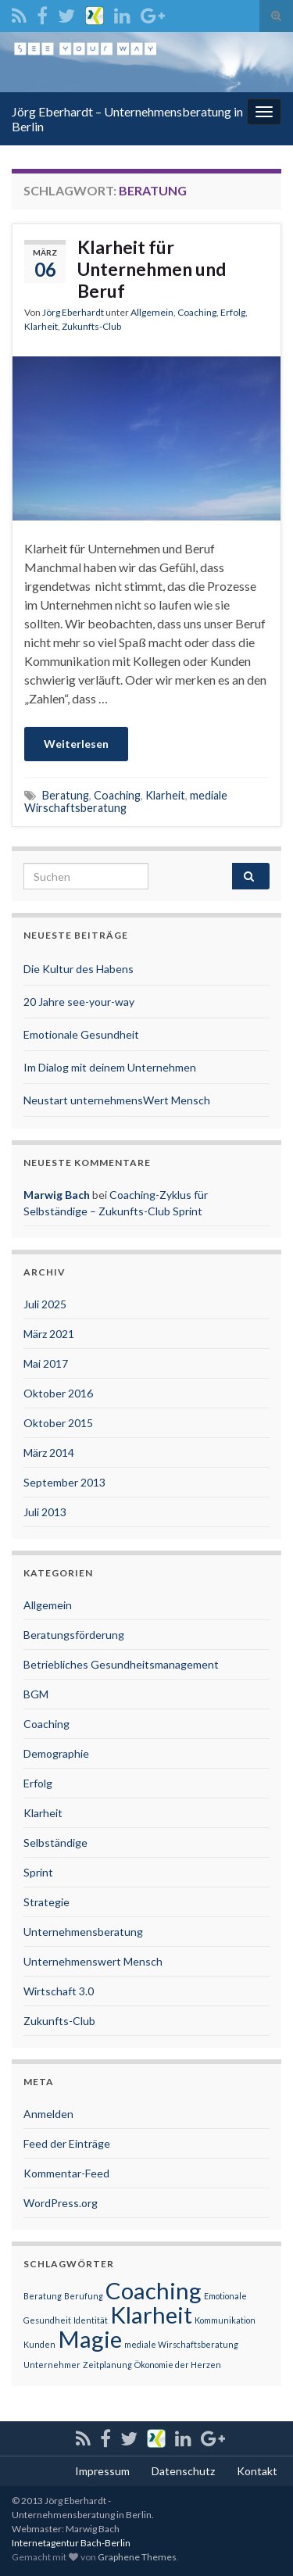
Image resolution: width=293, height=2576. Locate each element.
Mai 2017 (45, 1363)
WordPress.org (60, 2202)
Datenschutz (183, 2471)
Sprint (38, 1872)
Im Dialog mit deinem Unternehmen (109, 1067)
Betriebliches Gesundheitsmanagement (121, 1664)
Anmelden (48, 2113)
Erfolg (232, 312)
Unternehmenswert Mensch (93, 1961)
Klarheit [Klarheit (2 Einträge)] (151, 2314)
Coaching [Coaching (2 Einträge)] (153, 2290)
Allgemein (151, 312)
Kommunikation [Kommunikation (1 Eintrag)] (225, 2320)
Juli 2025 (44, 1304)
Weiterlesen (76, 743)
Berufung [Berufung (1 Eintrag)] (83, 2296)
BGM (35, 1694)
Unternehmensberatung (83, 1931)
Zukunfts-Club (91, 326)
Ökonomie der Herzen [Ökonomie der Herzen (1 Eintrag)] (177, 2365)
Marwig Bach (56, 1194)
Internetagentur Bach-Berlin (71, 2543)
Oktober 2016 (58, 1393)
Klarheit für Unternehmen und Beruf (151, 269)
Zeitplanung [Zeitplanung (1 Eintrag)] (107, 2365)
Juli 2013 (44, 1512)
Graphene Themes (137, 2557)
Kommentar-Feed (66, 2173)
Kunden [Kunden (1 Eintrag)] (39, 2344)
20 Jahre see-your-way (78, 1001)
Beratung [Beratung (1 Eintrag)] (42, 2296)
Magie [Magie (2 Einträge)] (90, 2338)
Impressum (102, 2471)
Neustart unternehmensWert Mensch (116, 1100)
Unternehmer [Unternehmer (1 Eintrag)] (51, 2365)
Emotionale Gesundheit (81, 1034)
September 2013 (64, 1482)
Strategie (46, 1902)
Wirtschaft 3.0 (58, 1991)
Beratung (65, 795)
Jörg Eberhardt (73, 312)
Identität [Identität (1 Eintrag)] (90, 2320)
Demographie (56, 1753)
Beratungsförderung (73, 1634)
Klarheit (41, 326)
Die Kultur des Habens (78, 968)
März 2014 (48, 1452)
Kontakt (257, 2471)
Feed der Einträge (66, 2143)
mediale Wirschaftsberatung (125, 801)
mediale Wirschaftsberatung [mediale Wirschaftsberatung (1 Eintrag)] (181, 2344)
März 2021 (48, 1333)
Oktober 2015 (58, 1422)
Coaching (196, 312)
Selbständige (55, 1842)
